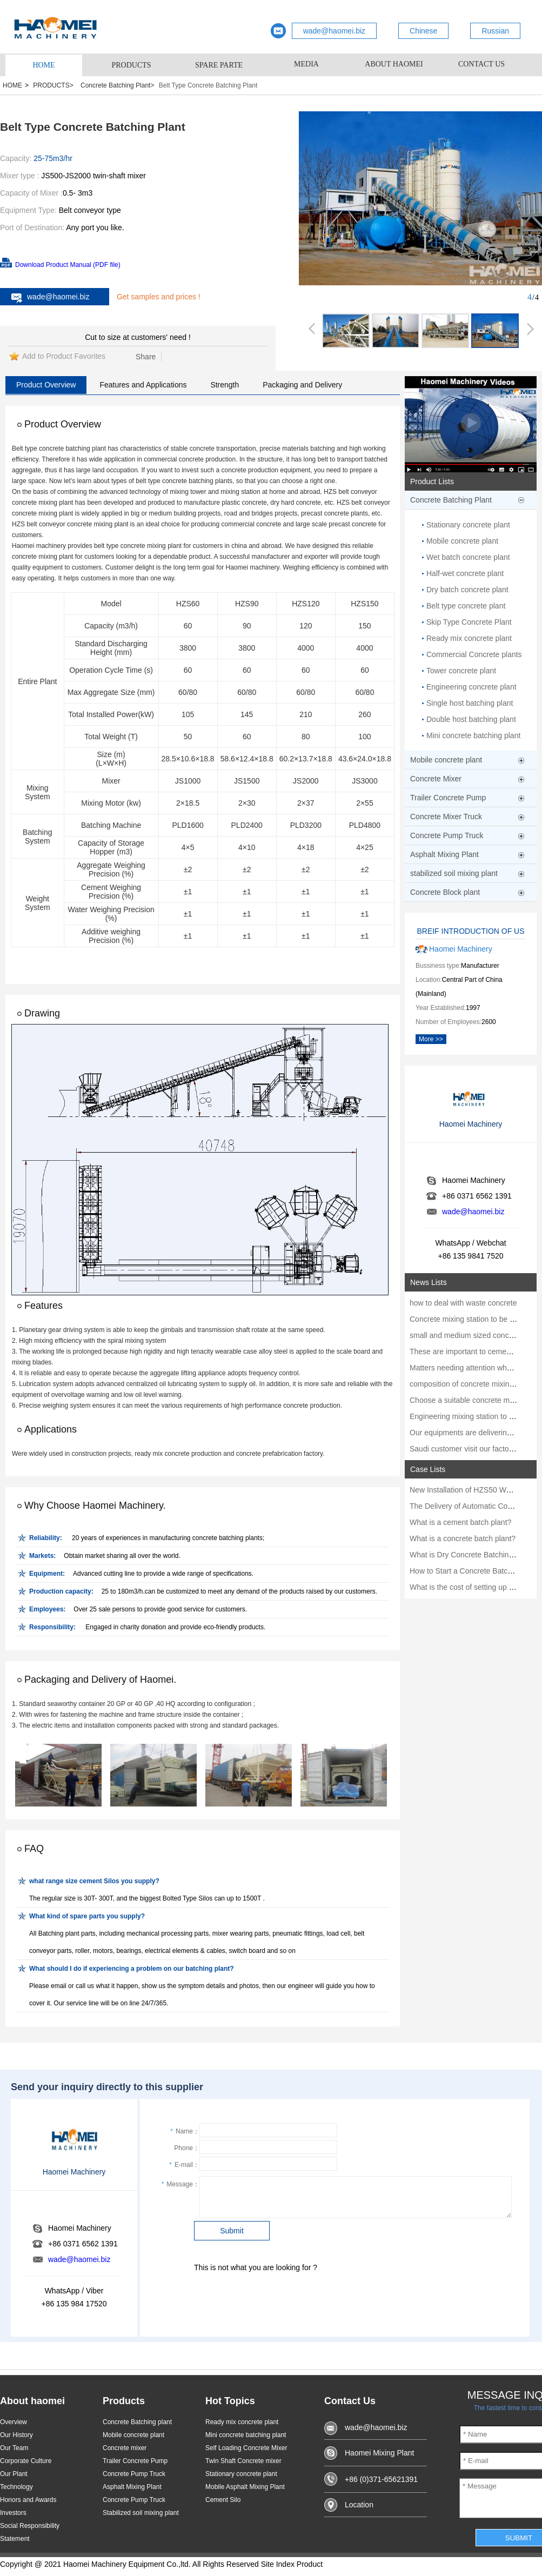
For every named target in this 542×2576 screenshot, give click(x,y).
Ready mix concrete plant (469, 638)
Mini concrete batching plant (473, 735)
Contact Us (350, 2401)
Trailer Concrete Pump (135, 2461)
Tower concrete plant (461, 670)
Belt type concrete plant (465, 605)
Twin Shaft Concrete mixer (243, 2461)
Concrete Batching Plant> (117, 85)
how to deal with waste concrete (463, 1303)
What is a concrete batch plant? (463, 1538)
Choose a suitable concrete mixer (466, 1400)
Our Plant (14, 2474)
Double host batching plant (471, 719)
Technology (16, 2487)
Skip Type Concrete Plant (469, 622)
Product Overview (46, 384)
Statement (15, 2538)
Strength (224, 384)
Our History (16, 2435)
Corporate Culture (25, 2461)
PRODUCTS (131, 65)
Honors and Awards (28, 2500)
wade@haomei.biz (334, 30)
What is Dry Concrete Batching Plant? (473, 1554)
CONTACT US (481, 64)
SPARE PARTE (219, 65)
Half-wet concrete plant (465, 573)
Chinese (423, 30)
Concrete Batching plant (137, 2422)
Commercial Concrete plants (474, 654)
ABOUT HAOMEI (394, 64)
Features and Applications (142, 384)
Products (124, 2401)
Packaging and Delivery (302, 384)
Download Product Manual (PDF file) (68, 265)
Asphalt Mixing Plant (132, 2487)
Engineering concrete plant (471, 687)
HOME (43, 65)
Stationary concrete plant (468, 524)
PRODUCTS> (53, 85)
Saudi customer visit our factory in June (475, 1448)
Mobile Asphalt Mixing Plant (245, 2487)
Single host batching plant (469, 703)
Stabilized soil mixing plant (141, 2513)
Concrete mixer (124, 2448)
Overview (13, 2422)
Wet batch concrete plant (468, 557)
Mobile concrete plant (462, 541)
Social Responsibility (29, 2526)
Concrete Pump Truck (134, 2474)
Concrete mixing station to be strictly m (474, 1319)
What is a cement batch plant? (460, 1522)
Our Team (14, 2448)
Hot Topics (230, 2401)
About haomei (32, 2401)
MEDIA (306, 64)
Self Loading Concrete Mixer (246, 2448)
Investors (13, 2513)
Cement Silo (222, 2500)
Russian (495, 30)
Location (359, 2504)
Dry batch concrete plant (467, 589)
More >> (431, 1039)
